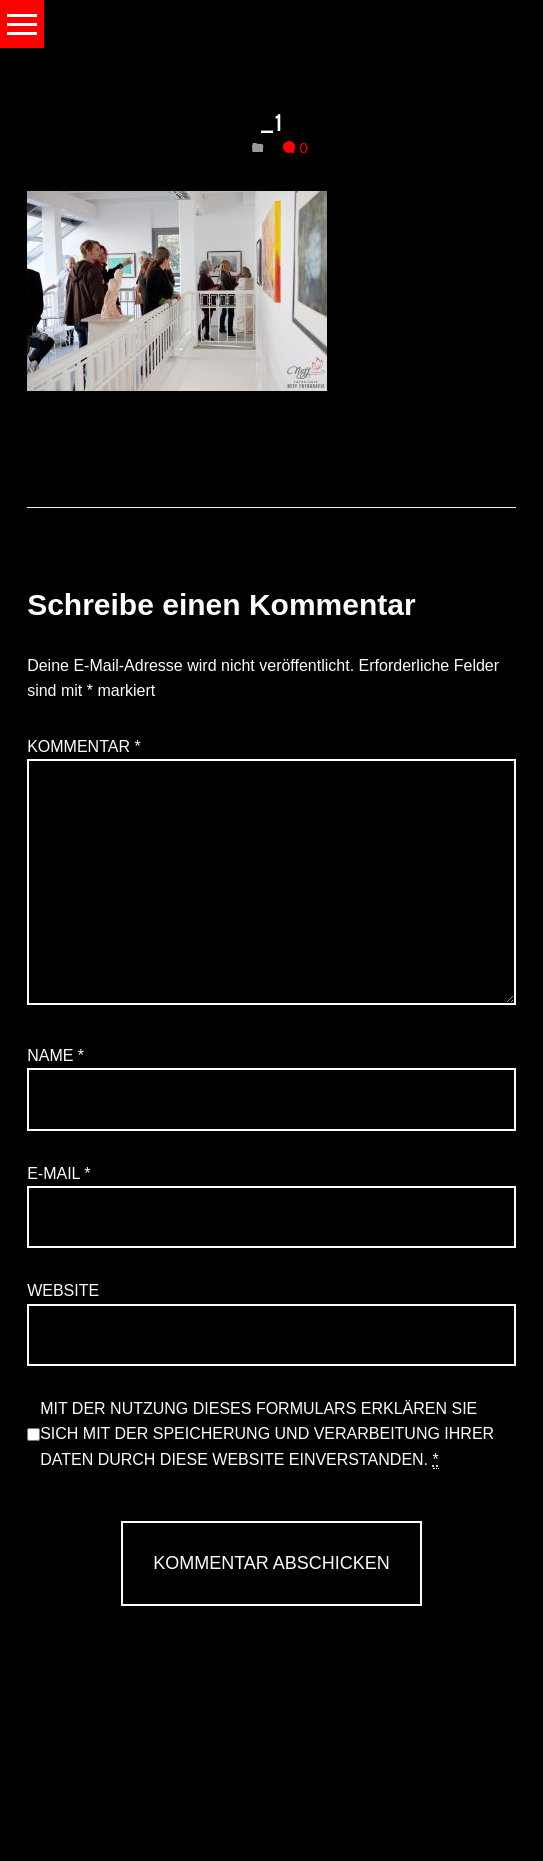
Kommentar (84, 746)
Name (55, 1055)
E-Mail (58, 1173)
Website (63, 1290)
